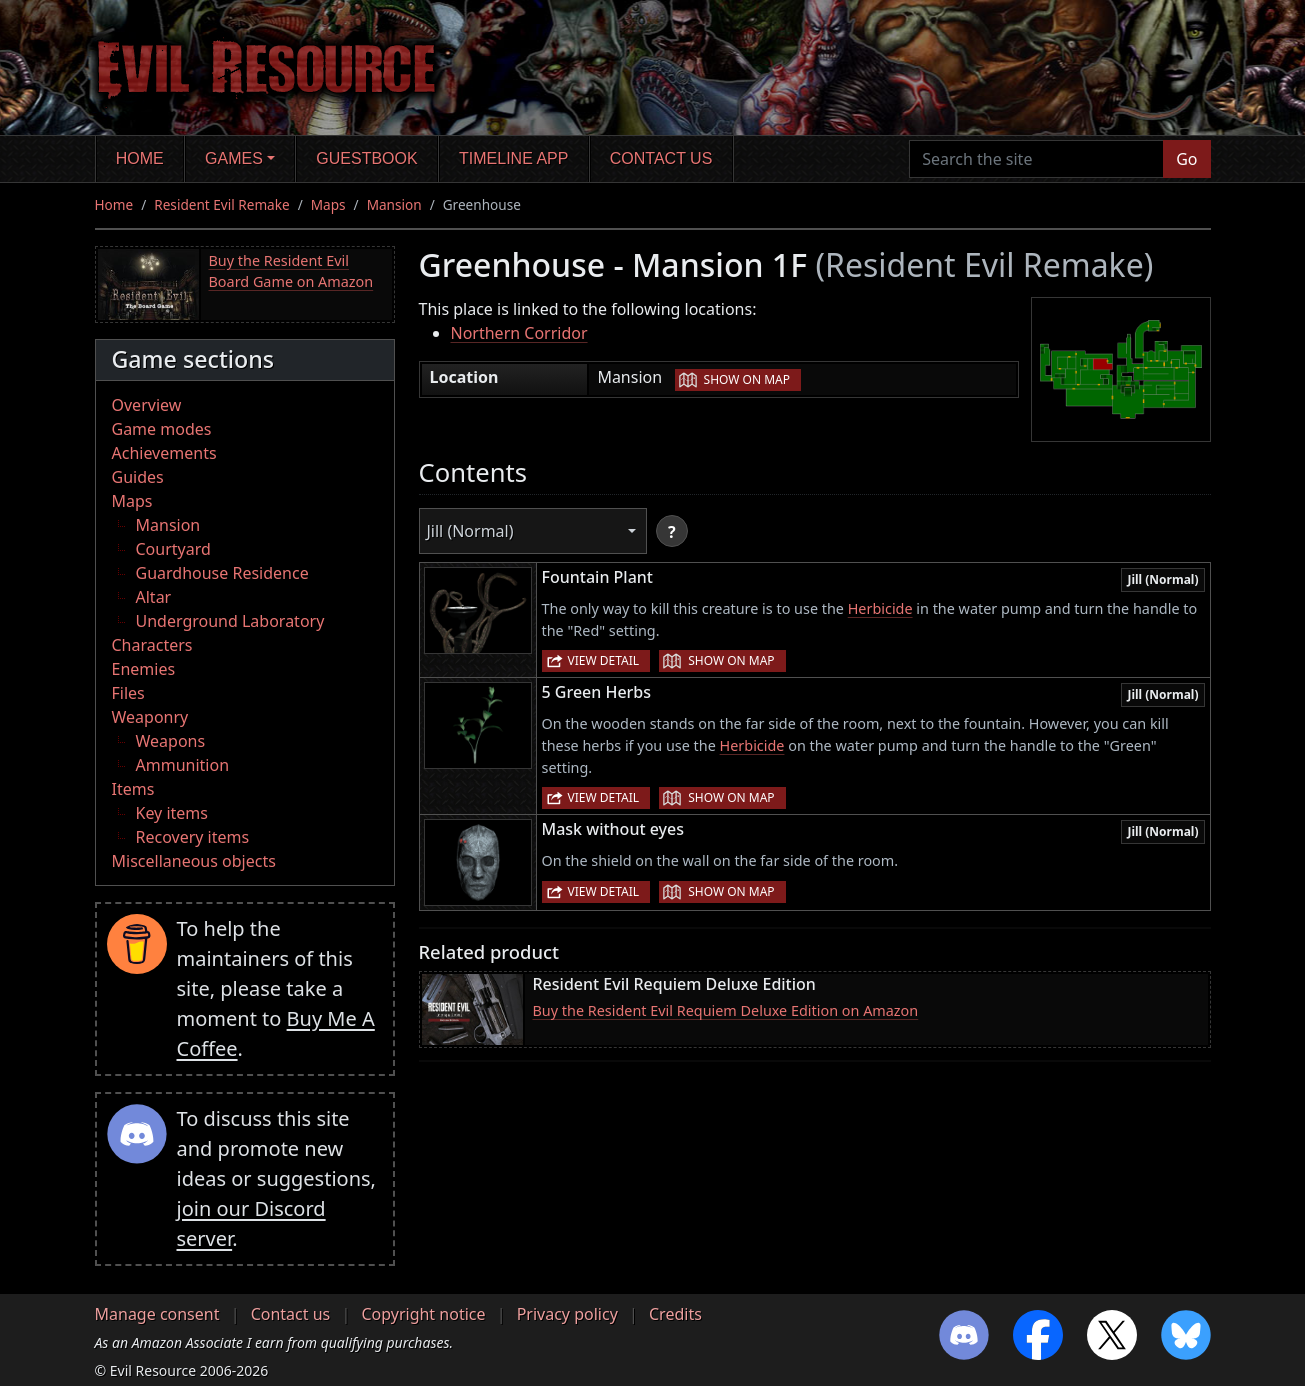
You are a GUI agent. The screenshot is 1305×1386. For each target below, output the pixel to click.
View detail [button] (604, 660)
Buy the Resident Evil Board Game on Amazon (291, 271)
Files (128, 693)
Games (234, 158)
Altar (154, 597)
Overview (147, 405)
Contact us (661, 158)
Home (140, 158)
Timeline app (513, 158)
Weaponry (150, 717)
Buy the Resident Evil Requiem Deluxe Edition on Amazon (726, 1010)
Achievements (164, 453)
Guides (138, 477)
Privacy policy (567, 1314)
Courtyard (173, 549)
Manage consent (157, 1314)
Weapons (171, 741)
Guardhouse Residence (222, 573)
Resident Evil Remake (221, 204)
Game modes (162, 429)
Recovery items (193, 837)
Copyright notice (423, 1314)
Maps (328, 204)
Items (133, 789)
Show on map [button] (747, 379)
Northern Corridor (519, 333)
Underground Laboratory (230, 621)
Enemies (144, 669)
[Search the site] (1036, 159)
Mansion (394, 204)
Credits (675, 1314)
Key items (172, 813)
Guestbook (366, 158)
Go (1186, 159)
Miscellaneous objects (194, 861)
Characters (152, 645)
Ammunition (183, 765)
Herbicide (880, 608)
